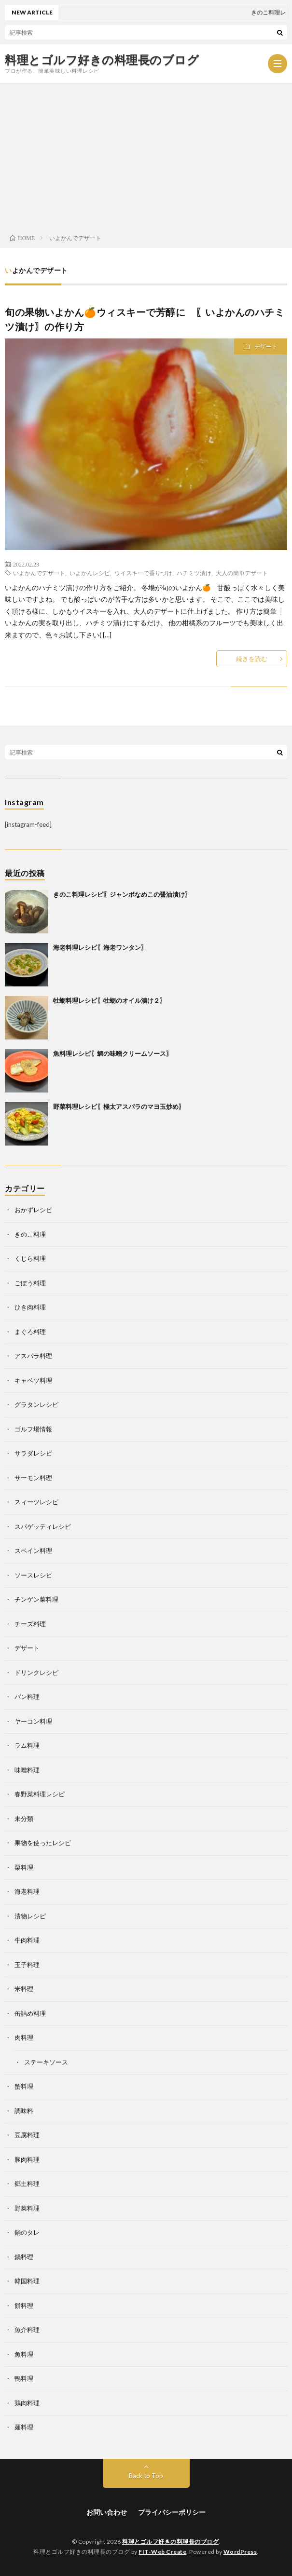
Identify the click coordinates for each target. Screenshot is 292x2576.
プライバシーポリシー (172, 2512)
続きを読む (251, 658)
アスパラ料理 (33, 1356)
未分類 (23, 1818)
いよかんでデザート (39, 573)
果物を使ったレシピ (42, 1843)
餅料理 (23, 2305)
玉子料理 (27, 1965)
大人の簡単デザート (242, 573)
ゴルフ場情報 (33, 1429)
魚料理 (23, 2354)
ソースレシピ (33, 1575)
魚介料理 (27, 2329)
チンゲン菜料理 (36, 1599)
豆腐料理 (27, 2135)
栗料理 (23, 1867)
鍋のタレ (27, 2232)
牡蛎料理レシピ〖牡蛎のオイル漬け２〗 (109, 1000)
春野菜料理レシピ (39, 1794)
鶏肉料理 (27, 2403)
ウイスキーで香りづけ (143, 573)
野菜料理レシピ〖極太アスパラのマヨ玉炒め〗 (119, 1106)
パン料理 (27, 1696)
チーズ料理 (30, 1624)
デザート (266, 346)
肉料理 (23, 2037)
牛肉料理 (27, 1940)
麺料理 (23, 2427)
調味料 (23, 2111)
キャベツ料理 (33, 1380)
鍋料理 (23, 2257)
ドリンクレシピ (36, 1672)
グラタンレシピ (36, 1404)
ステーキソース (46, 2062)
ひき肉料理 (30, 1307)
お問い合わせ (106, 2512)
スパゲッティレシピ (42, 1526)
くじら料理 (30, 1258)
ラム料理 (27, 1745)
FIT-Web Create (162, 2551)
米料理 (23, 1989)
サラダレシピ (33, 1453)
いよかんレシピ (90, 573)
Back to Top (146, 2476)
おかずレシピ (33, 1210)
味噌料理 (27, 1770)
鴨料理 (23, 2378)
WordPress (240, 2551)
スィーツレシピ (36, 1502)
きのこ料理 (30, 1234)
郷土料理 (27, 2183)
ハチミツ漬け (194, 573)
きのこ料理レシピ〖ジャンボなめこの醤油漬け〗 (122, 894)
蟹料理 (23, 2086)
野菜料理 (27, 2208)
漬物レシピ (30, 1916)
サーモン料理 (33, 1478)
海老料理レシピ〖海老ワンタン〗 (100, 947)
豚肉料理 (27, 2159)
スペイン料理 (33, 1550)
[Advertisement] (146, 155)
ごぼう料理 (30, 1283)
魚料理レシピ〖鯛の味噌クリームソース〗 (112, 1053)
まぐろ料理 (30, 1331)
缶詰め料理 (30, 2013)
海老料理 (27, 1891)
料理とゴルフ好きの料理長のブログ (102, 60)
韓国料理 (27, 2281)
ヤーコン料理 (33, 1721)
